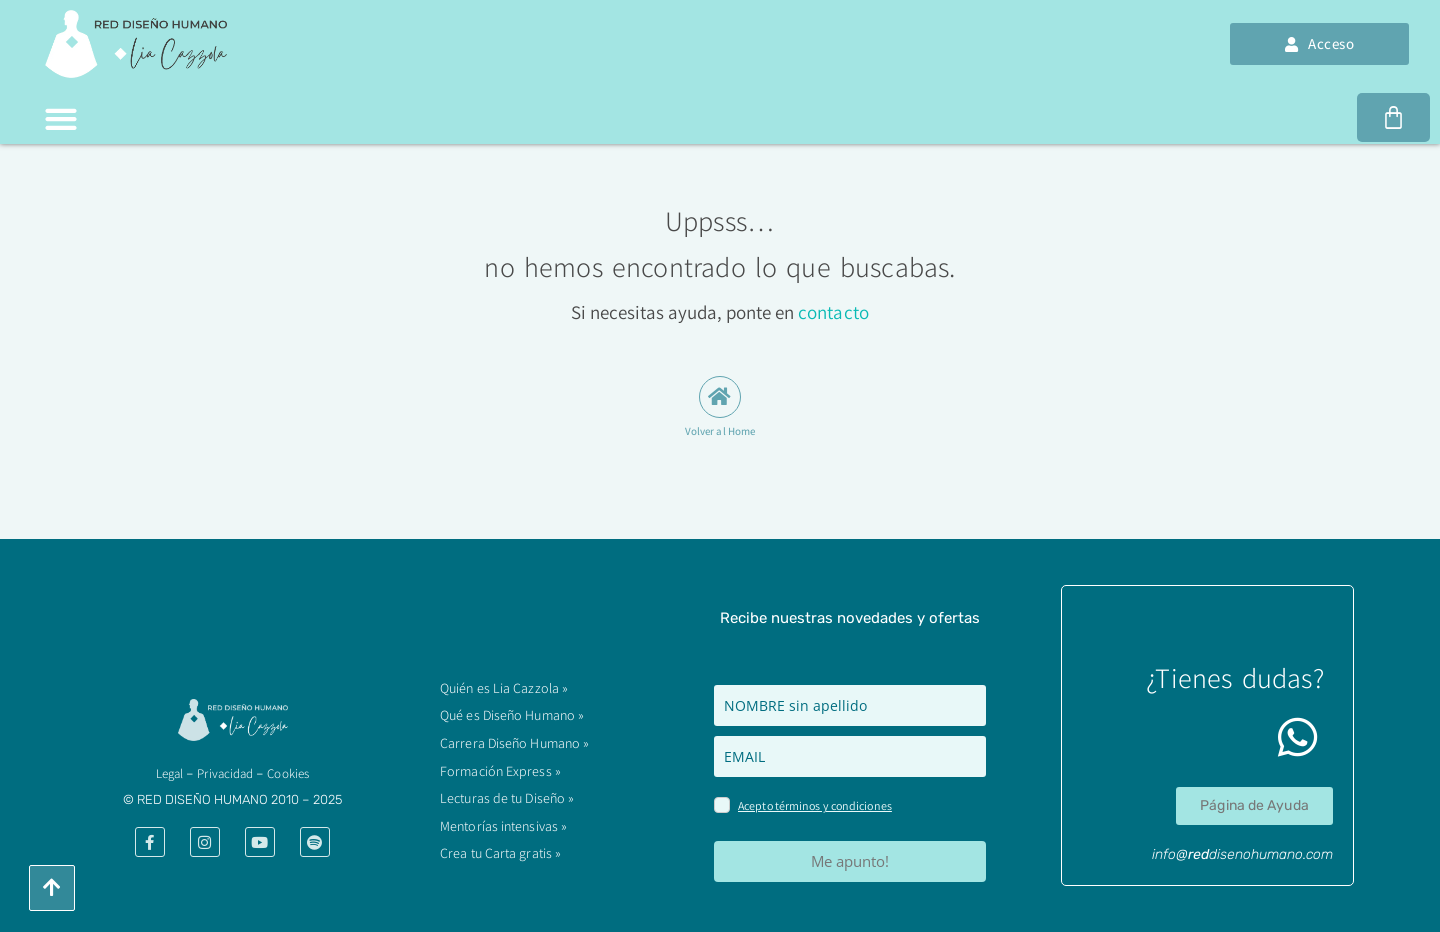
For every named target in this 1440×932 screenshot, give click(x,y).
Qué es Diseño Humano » (512, 721)
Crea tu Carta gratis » (500, 854)
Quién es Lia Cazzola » (504, 695)
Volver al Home (720, 431)
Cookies (288, 773)
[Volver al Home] (720, 397)
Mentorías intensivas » (503, 828)
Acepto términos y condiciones (815, 805)
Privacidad (225, 773)
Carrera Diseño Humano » (514, 748)
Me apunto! (850, 861)
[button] (60, 118)
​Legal (170, 773)
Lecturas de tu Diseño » (507, 801)
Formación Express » (500, 775)
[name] (850, 705)
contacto (833, 312)
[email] (850, 756)
